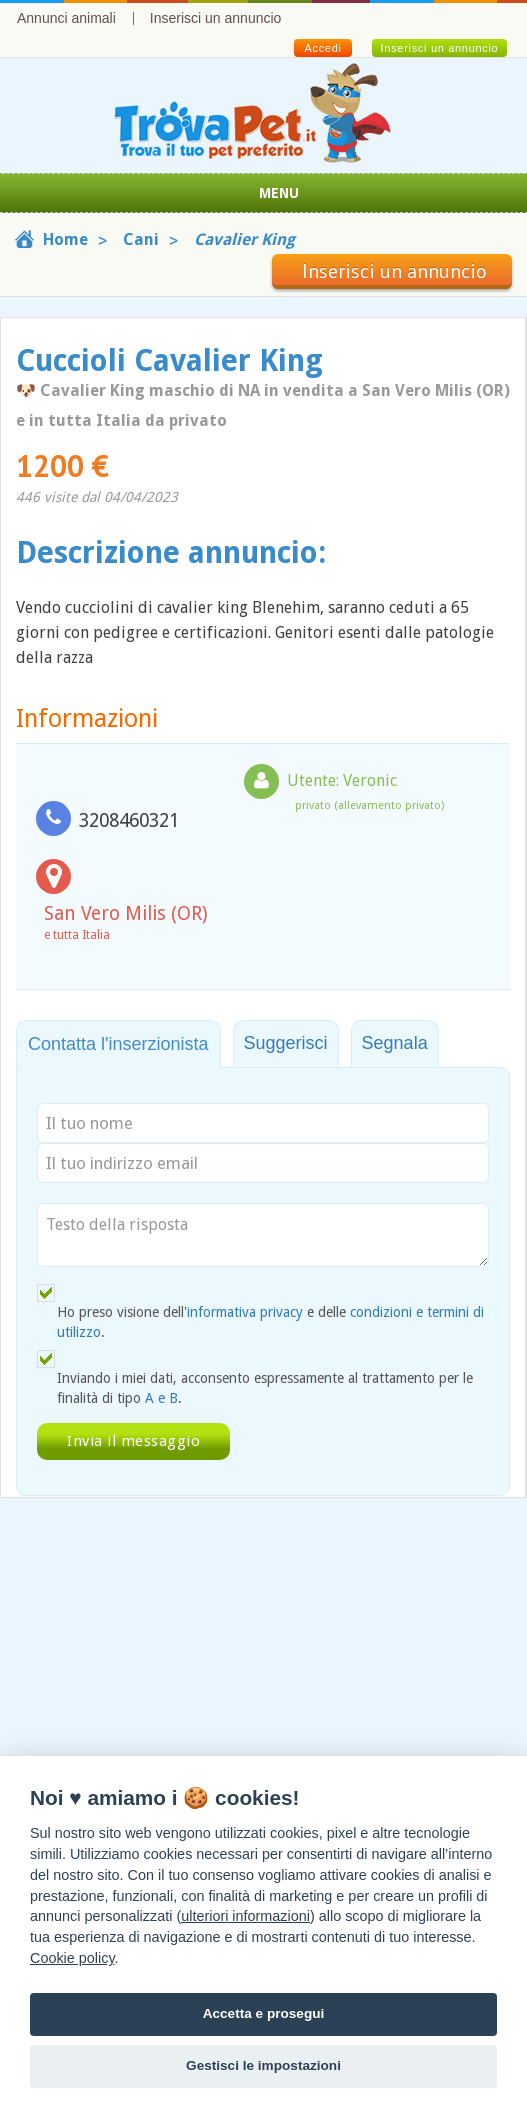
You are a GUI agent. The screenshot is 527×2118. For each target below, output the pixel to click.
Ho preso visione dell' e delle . (270, 1322)
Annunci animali (66, 18)
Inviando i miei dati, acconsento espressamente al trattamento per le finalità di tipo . (265, 1388)
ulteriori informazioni (245, 1916)
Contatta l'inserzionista (118, 1044)
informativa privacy (245, 1312)
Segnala (395, 1043)
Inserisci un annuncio (216, 18)
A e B (161, 1398)
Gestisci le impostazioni (263, 2065)
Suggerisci (286, 1043)
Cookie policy (72, 1958)
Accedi (322, 48)
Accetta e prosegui (264, 2013)
